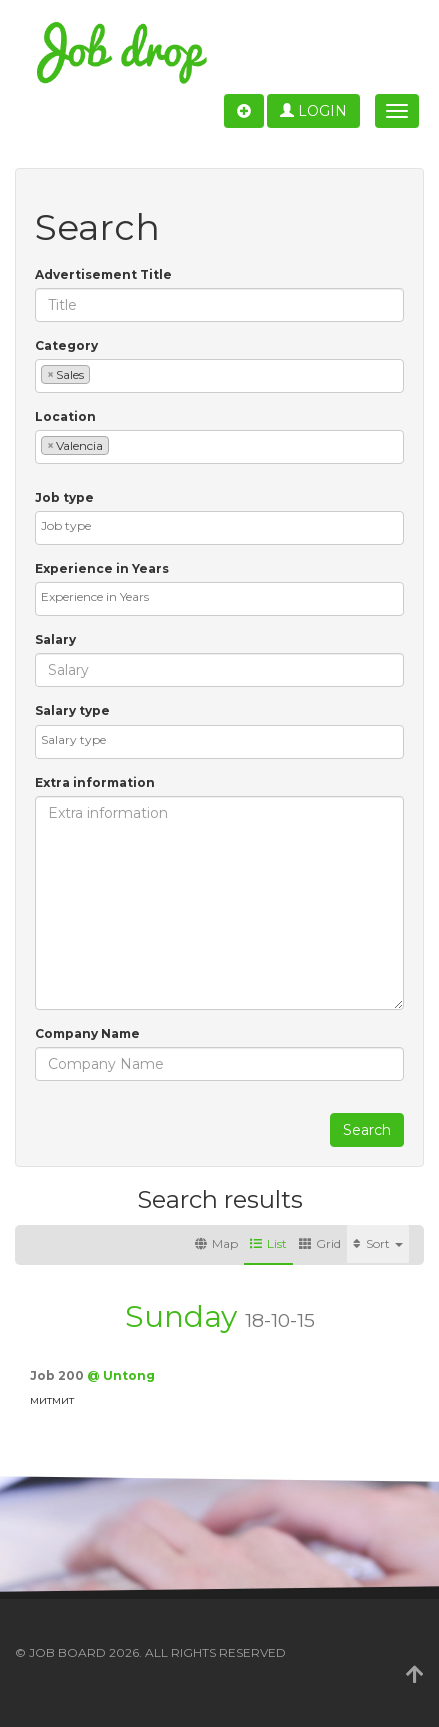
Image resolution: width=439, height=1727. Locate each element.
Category (66, 345)
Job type (64, 497)
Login (313, 111)
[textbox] (99, 373)
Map (216, 1243)
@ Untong (121, 1375)
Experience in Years (102, 568)
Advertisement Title (103, 274)
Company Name (87, 1033)
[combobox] (219, 376)
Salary (55, 639)
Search (367, 1130)
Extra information (95, 782)
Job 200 (58, 1375)
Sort (378, 1243)
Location (65, 416)
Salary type (72, 710)
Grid (320, 1243)
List (268, 1243)
